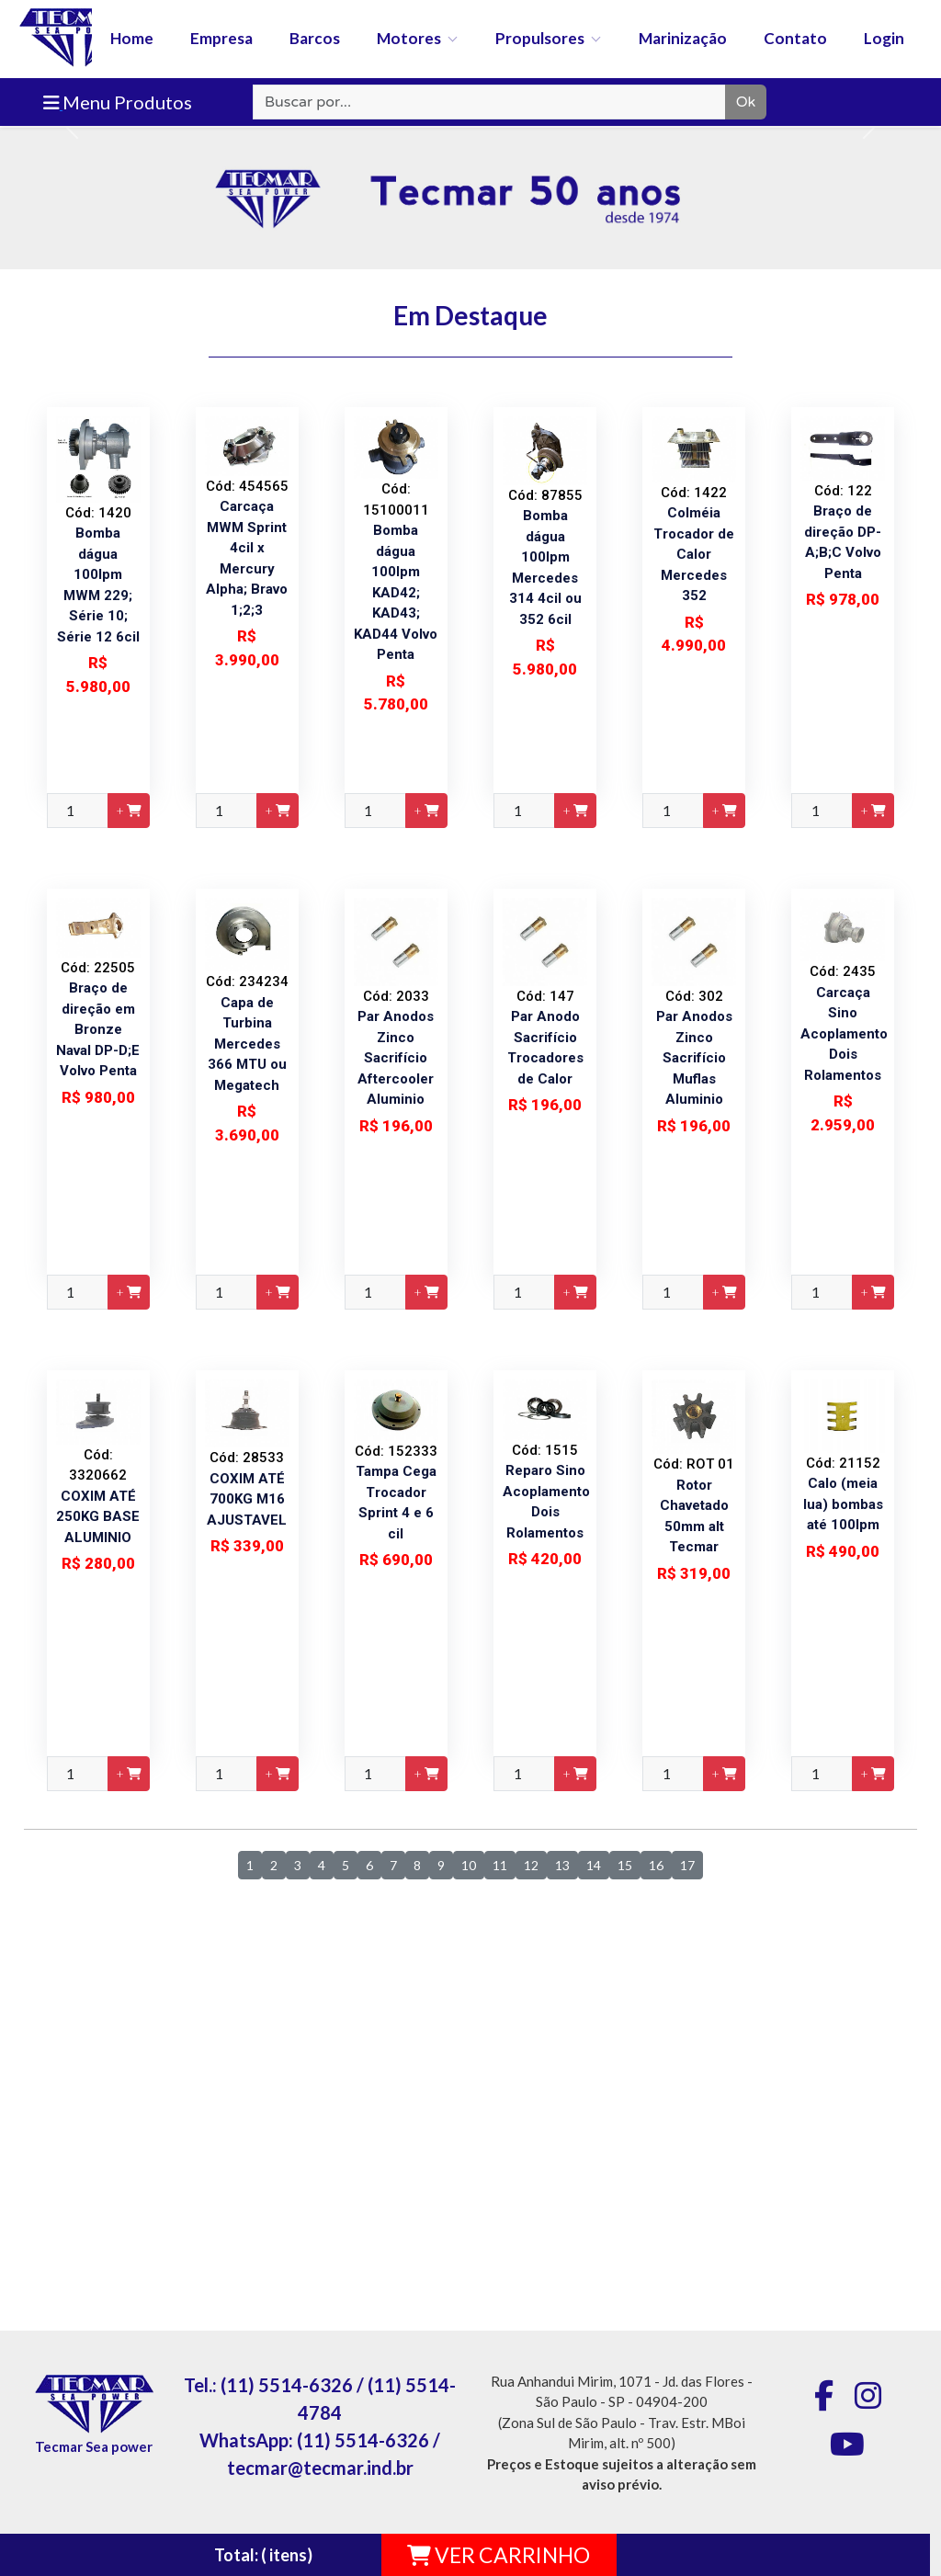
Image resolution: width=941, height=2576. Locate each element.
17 (687, 1865)
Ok (746, 102)
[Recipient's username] (489, 102)
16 (656, 1865)
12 (531, 1865)
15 (625, 1865)
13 (562, 1865)
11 (500, 1865)
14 (593, 1865)
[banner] (470, 63)
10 (468, 1865)
